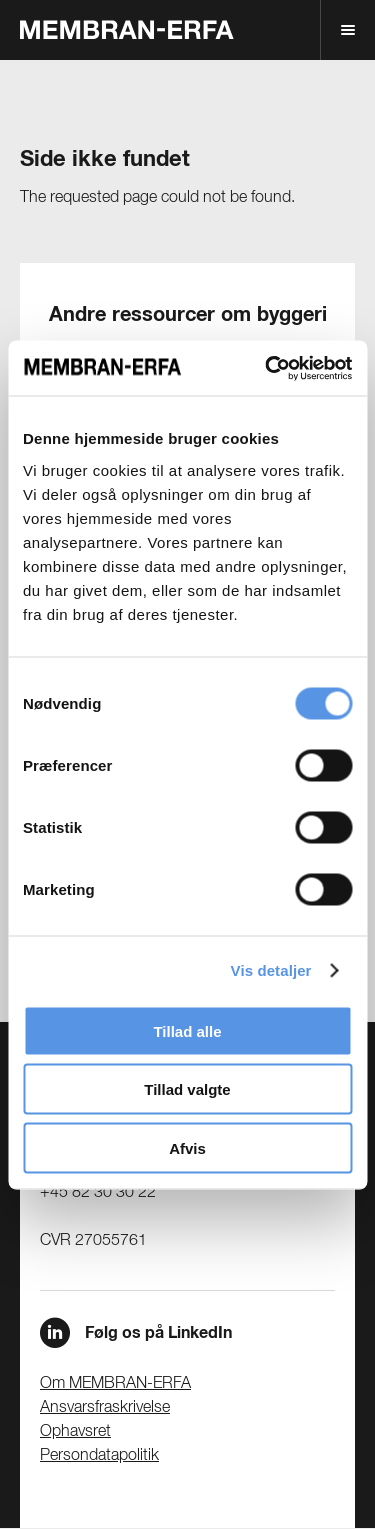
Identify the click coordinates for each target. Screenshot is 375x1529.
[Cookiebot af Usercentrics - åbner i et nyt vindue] (267, 368)
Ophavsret (75, 1432)
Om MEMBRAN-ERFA (115, 1384)
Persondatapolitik (99, 1456)
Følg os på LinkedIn (158, 1333)
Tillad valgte (187, 1089)
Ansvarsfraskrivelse (105, 1408)
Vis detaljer (271, 970)
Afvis (187, 1147)
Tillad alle (187, 1030)
